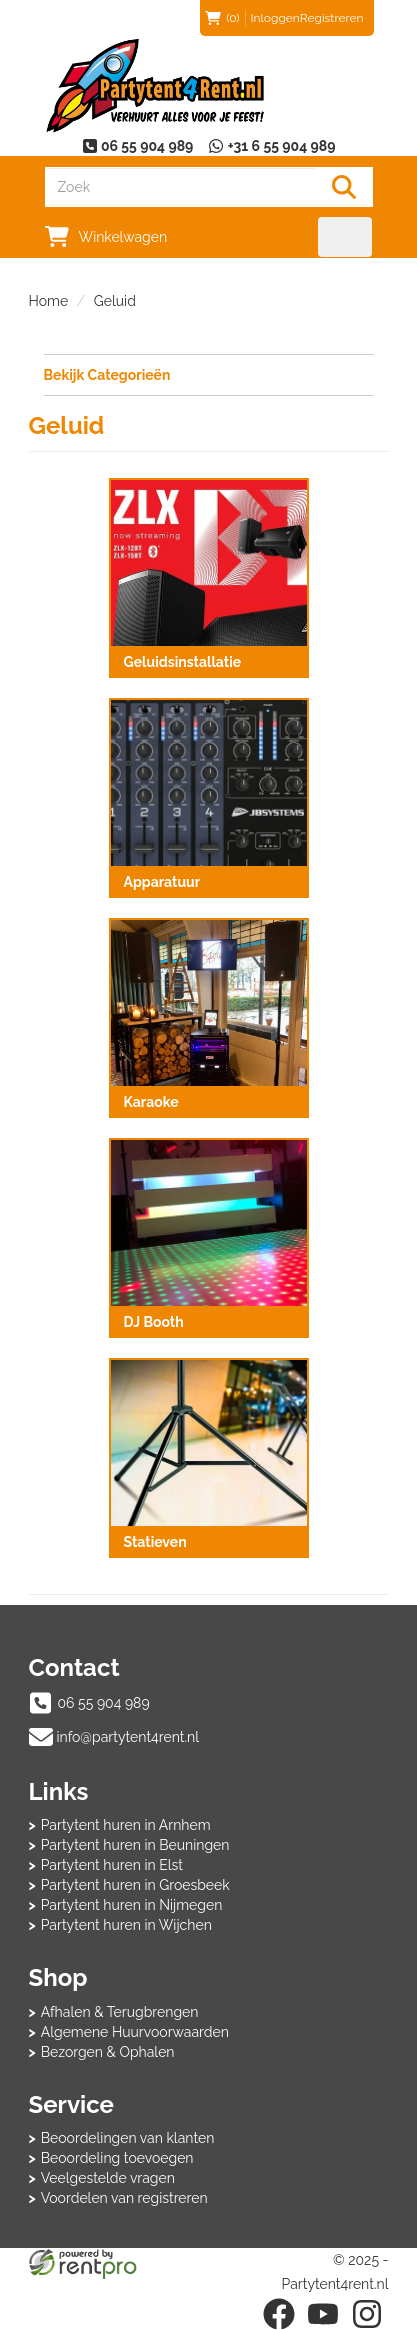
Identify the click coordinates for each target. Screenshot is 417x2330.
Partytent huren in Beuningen (135, 1845)
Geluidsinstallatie (183, 662)
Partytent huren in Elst (112, 1865)
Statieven (155, 1542)
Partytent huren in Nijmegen (132, 1905)
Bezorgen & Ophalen (108, 2052)
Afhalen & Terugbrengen (120, 2012)
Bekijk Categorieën (209, 374)
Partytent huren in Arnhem (126, 1825)
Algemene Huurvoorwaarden (135, 2032)
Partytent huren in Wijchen (126, 1925)
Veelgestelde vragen (108, 2178)
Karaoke (151, 1102)
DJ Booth (154, 1322)
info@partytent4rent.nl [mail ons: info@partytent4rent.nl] (128, 1737)
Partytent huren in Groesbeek (135, 1885)
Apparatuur (162, 882)
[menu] (345, 237)
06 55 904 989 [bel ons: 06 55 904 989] (104, 1703)
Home (49, 301)
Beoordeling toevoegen (117, 2158)
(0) (222, 18)
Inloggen (275, 18)
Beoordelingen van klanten (128, 2138)
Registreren (332, 18)
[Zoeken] (344, 187)
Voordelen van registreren (124, 2198)
